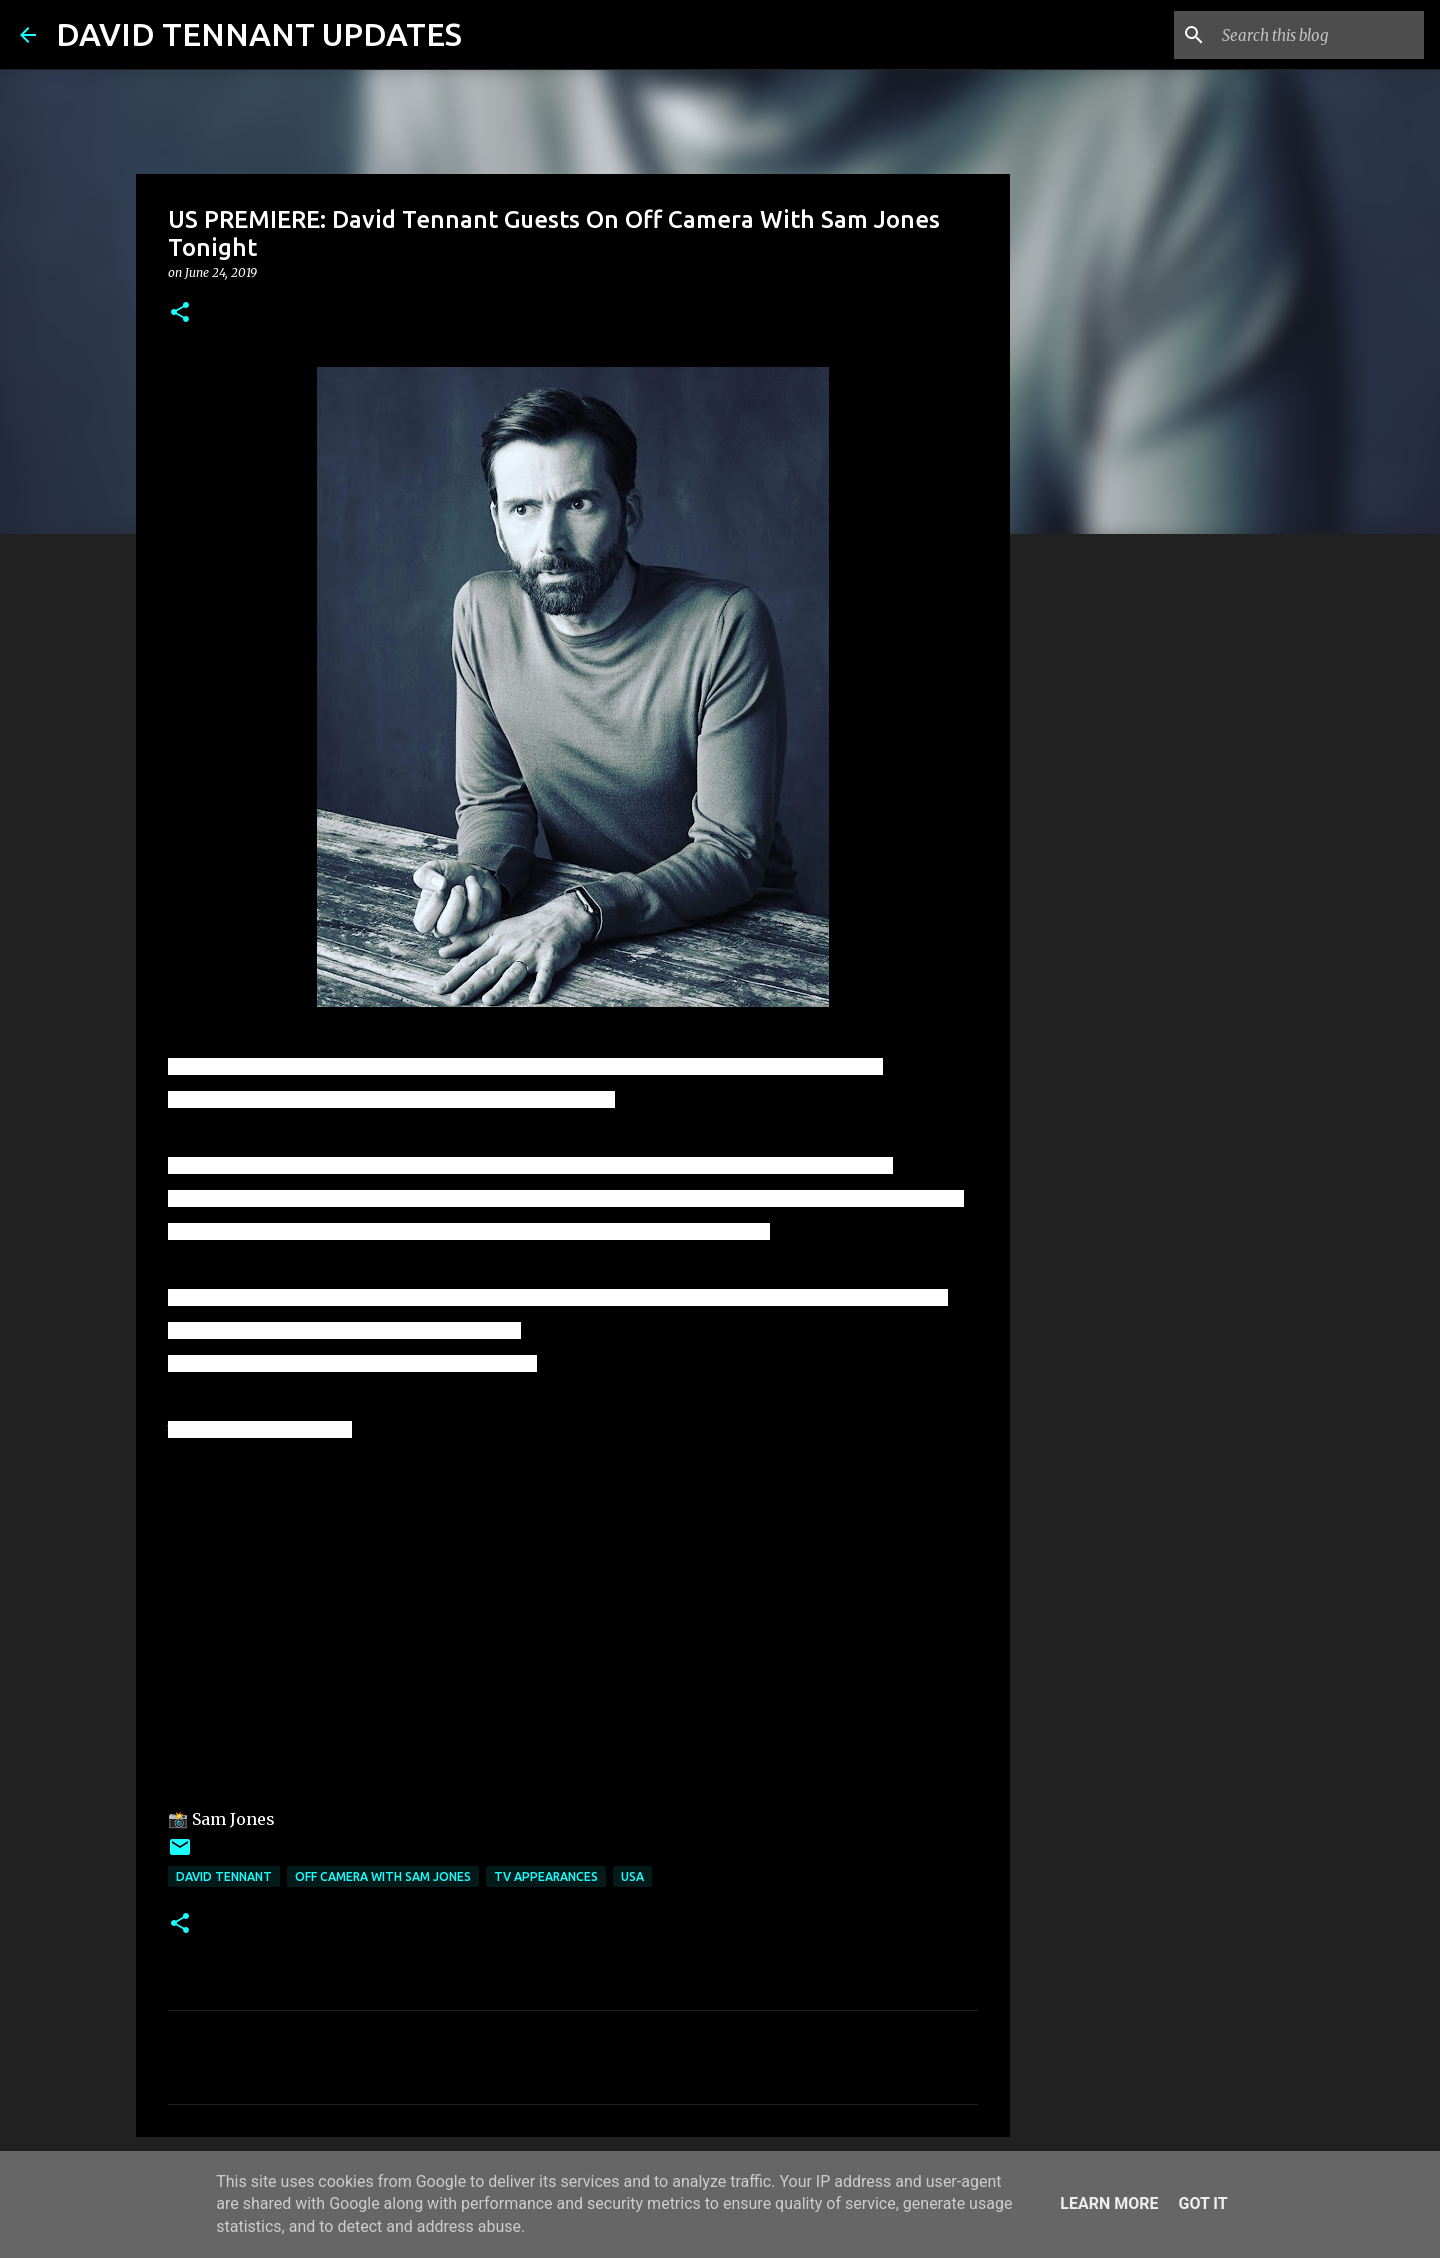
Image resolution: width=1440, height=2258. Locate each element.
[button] (180, 313)
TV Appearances (546, 1876)
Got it (1202, 2203)
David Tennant (224, 1876)
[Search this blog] (1319, 35)
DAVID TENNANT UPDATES (259, 34)
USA (632, 1876)
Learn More (1109, 2203)
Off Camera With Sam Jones (383, 1876)
